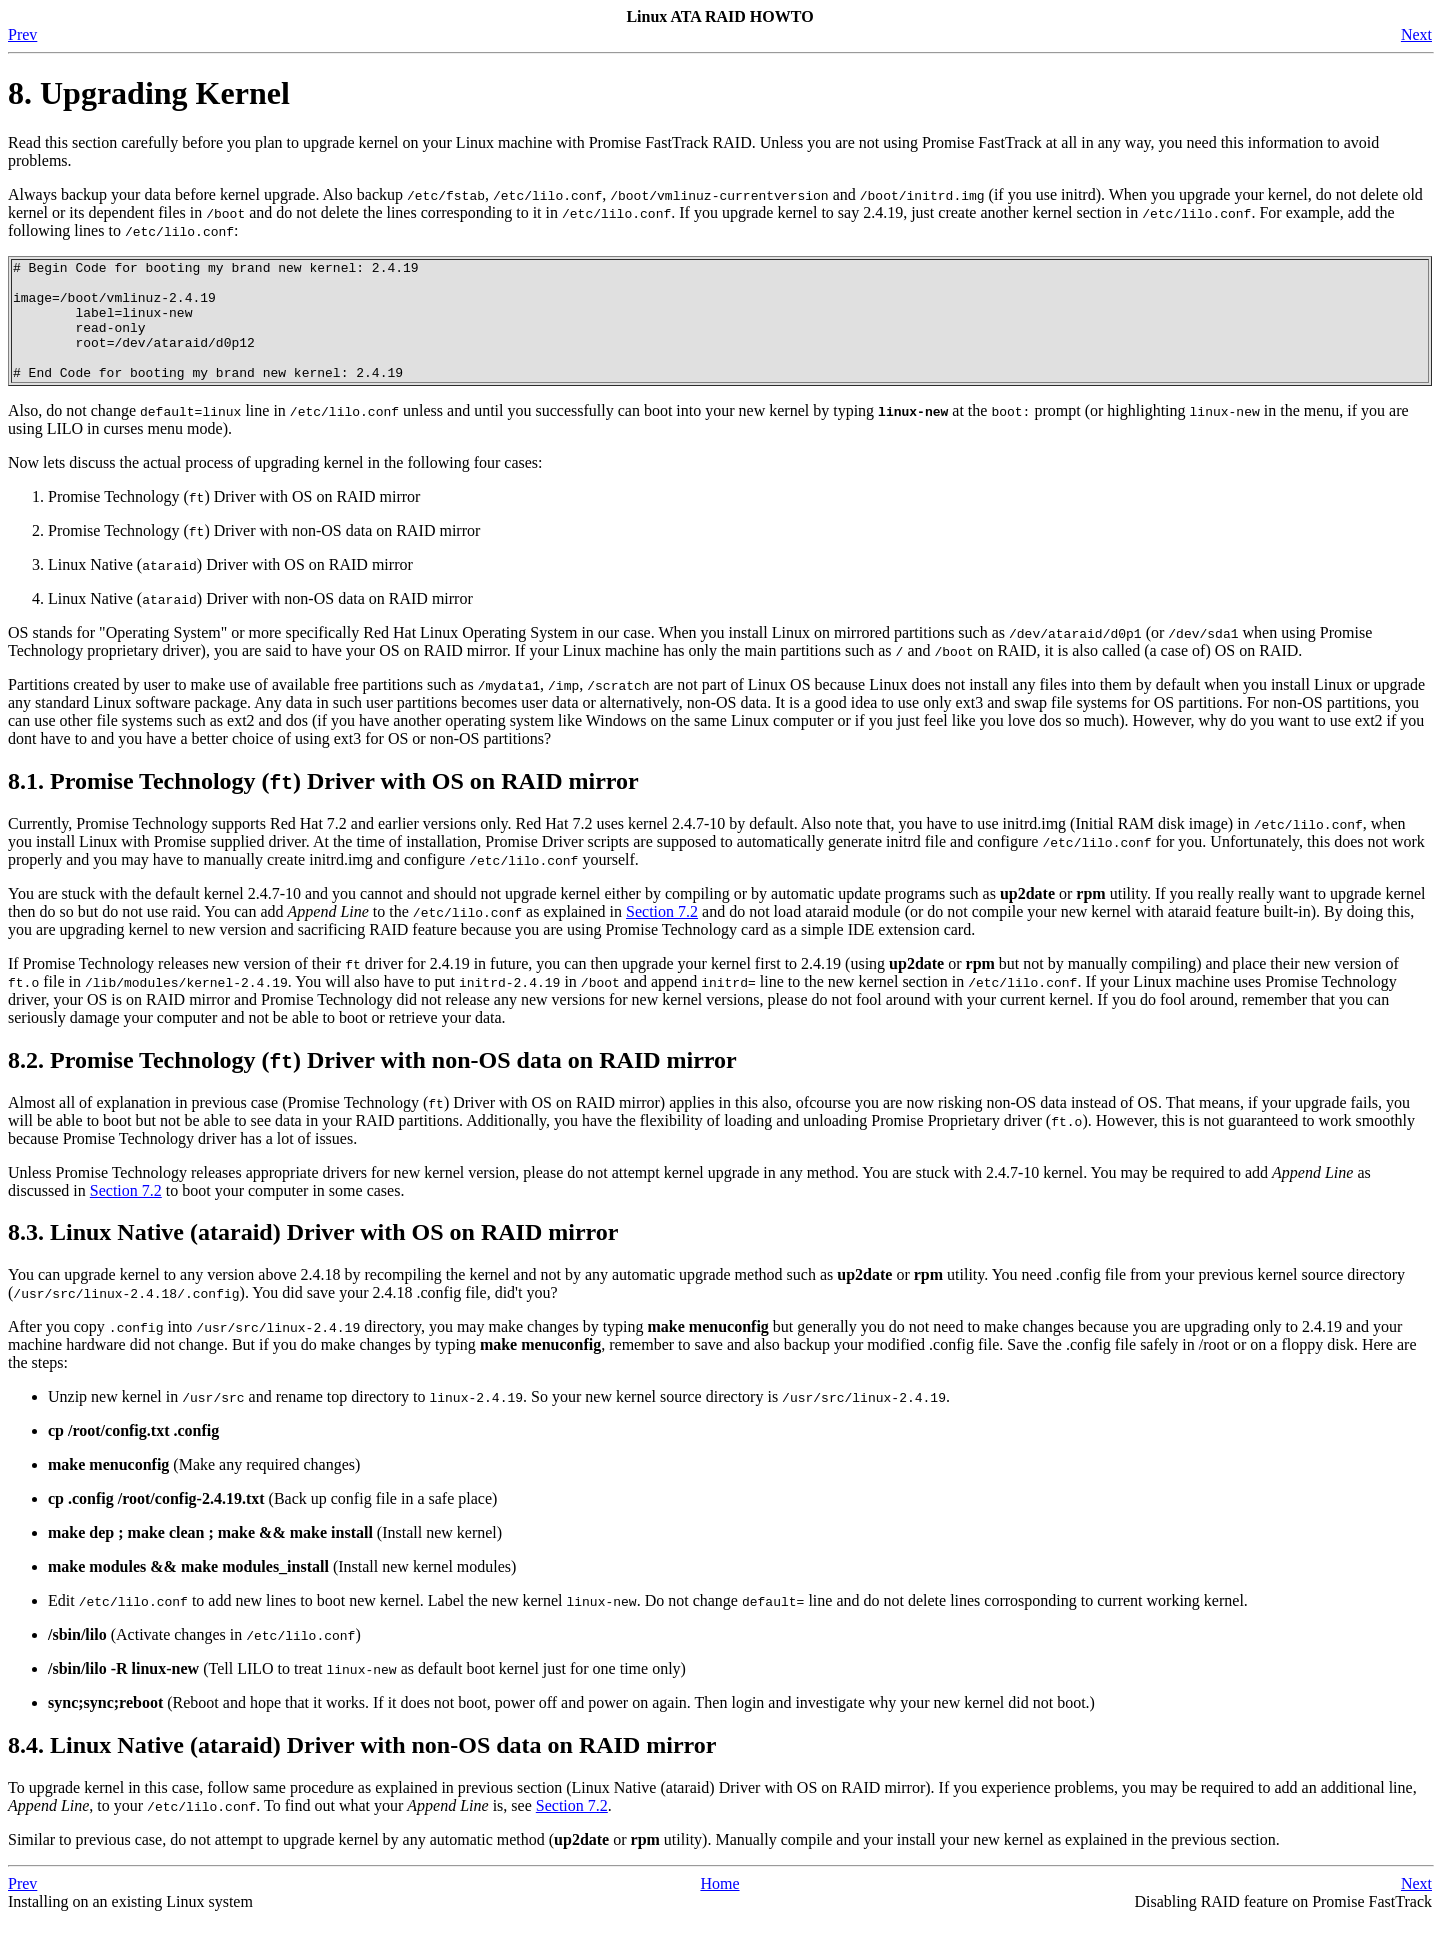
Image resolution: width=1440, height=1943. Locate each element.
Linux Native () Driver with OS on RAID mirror (230, 588)
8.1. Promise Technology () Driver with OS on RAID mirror (323, 805)
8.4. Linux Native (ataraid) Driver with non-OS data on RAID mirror (362, 1769)
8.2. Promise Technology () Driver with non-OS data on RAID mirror (372, 1084)
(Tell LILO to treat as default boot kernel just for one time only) (367, 1692)
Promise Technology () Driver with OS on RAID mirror (234, 520)
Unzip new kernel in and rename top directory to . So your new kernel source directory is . (499, 1420)
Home (719, 1907)
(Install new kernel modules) (282, 1590)
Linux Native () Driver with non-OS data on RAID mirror (260, 622)
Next (1416, 34)
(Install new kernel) (275, 1556)
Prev (22, 34)
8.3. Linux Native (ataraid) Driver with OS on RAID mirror (313, 1256)
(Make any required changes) (204, 1488)
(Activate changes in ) (204, 1658)
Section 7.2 (662, 935)
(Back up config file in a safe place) (272, 1522)
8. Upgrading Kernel (149, 93)
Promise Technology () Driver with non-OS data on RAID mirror (264, 554)
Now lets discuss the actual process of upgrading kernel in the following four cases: (275, 486)
